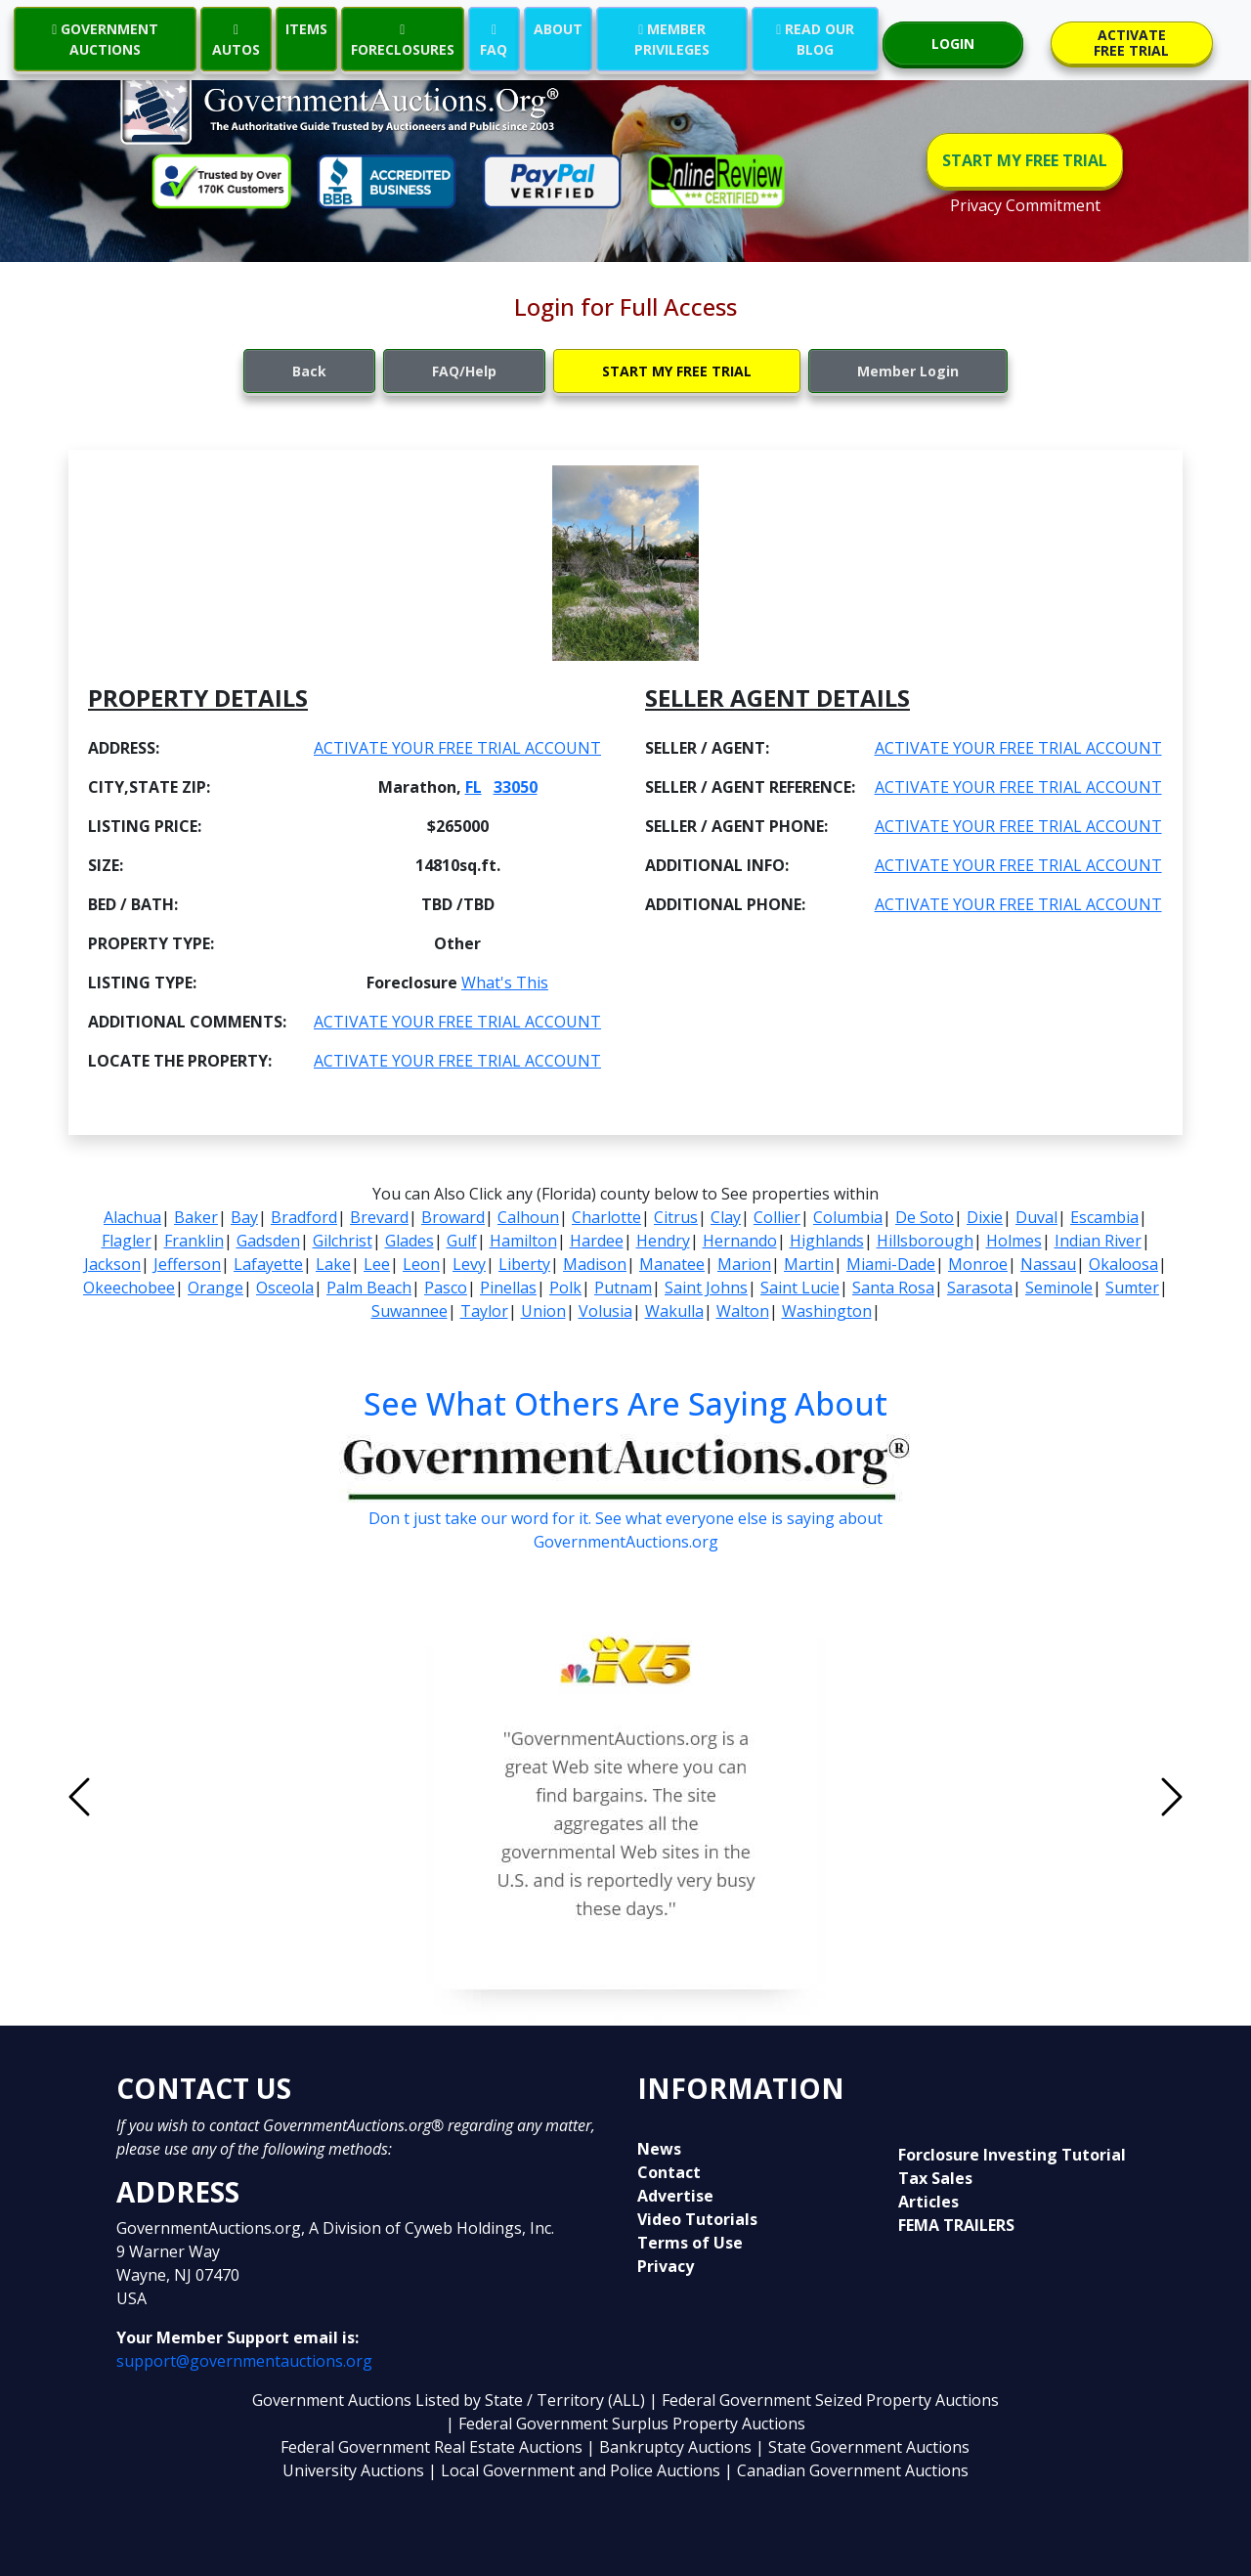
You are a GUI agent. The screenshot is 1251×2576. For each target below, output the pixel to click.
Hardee (597, 1240)
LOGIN (952, 43)
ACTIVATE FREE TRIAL (1131, 42)
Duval (1036, 1217)
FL (473, 787)
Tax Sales (935, 2178)
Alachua (132, 1217)
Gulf (462, 1240)
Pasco (445, 1287)
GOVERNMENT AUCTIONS (105, 39)
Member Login (908, 371)
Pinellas (508, 1287)
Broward (453, 1217)
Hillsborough (925, 1240)
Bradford (304, 1217)
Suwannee (409, 1311)
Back (309, 371)
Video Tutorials (697, 2219)
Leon (421, 1264)
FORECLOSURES (402, 39)
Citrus (676, 1217)
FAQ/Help (464, 371)
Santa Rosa (893, 1287)
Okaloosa (1123, 1264)
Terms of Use (690, 2242)
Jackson (112, 1264)
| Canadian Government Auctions (846, 2470)
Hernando (740, 1240)
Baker (196, 1217)
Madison (594, 1264)
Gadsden (268, 1240)
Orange (215, 1287)
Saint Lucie (800, 1287)
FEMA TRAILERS (956, 2225)
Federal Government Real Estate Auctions (431, 2447)
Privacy (665, 2266)
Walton (742, 1311)
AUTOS (236, 39)
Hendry (663, 1240)
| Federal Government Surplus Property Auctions (625, 2423)
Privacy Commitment (1025, 205)
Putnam (623, 1287)
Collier (777, 1217)
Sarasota (980, 1287)
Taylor (484, 1311)
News (659, 2149)
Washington (827, 1311)
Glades (409, 1240)
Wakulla (674, 1311)
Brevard (379, 1217)
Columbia (848, 1217)
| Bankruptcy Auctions (670, 2447)
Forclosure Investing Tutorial (1012, 2154)
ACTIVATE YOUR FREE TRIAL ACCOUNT (457, 748)
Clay (726, 1217)
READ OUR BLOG (815, 39)
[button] (161, 1797)
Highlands (827, 1240)
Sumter (1132, 1287)
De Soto (924, 1217)
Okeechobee (129, 1287)
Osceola (285, 1287)
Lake (333, 1264)
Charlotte (606, 1217)
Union (543, 1311)
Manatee (672, 1264)
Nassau (1048, 1264)
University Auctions (355, 2470)
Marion (744, 1264)
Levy (469, 1264)
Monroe (978, 1264)
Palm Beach (368, 1287)
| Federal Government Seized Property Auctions (824, 2400)
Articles (928, 2201)
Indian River (1098, 1240)
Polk (565, 1287)
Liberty (524, 1264)
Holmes (1014, 1240)
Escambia (1104, 1217)
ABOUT (558, 29)
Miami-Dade (890, 1264)
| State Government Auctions (862, 2447)
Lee (377, 1264)
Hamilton (523, 1240)
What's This (504, 982)
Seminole (1059, 1287)
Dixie (985, 1217)
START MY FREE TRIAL (1024, 160)
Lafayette (268, 1264)
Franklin (194, 1240)
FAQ (493, 39)
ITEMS (306, 29)
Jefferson (187, 1264)
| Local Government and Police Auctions (574, 2470)
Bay (244, 1217)
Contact (669, 2172)
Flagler (126, 1240)
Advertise (675, 2195)
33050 (516, 787)
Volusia (605, 1311)
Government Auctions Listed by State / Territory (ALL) (450, 2400)
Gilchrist (342, 1240)
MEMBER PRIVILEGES (672, 39)
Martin (809, 1264)
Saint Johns (706, 1287)
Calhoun (528, 1217)
